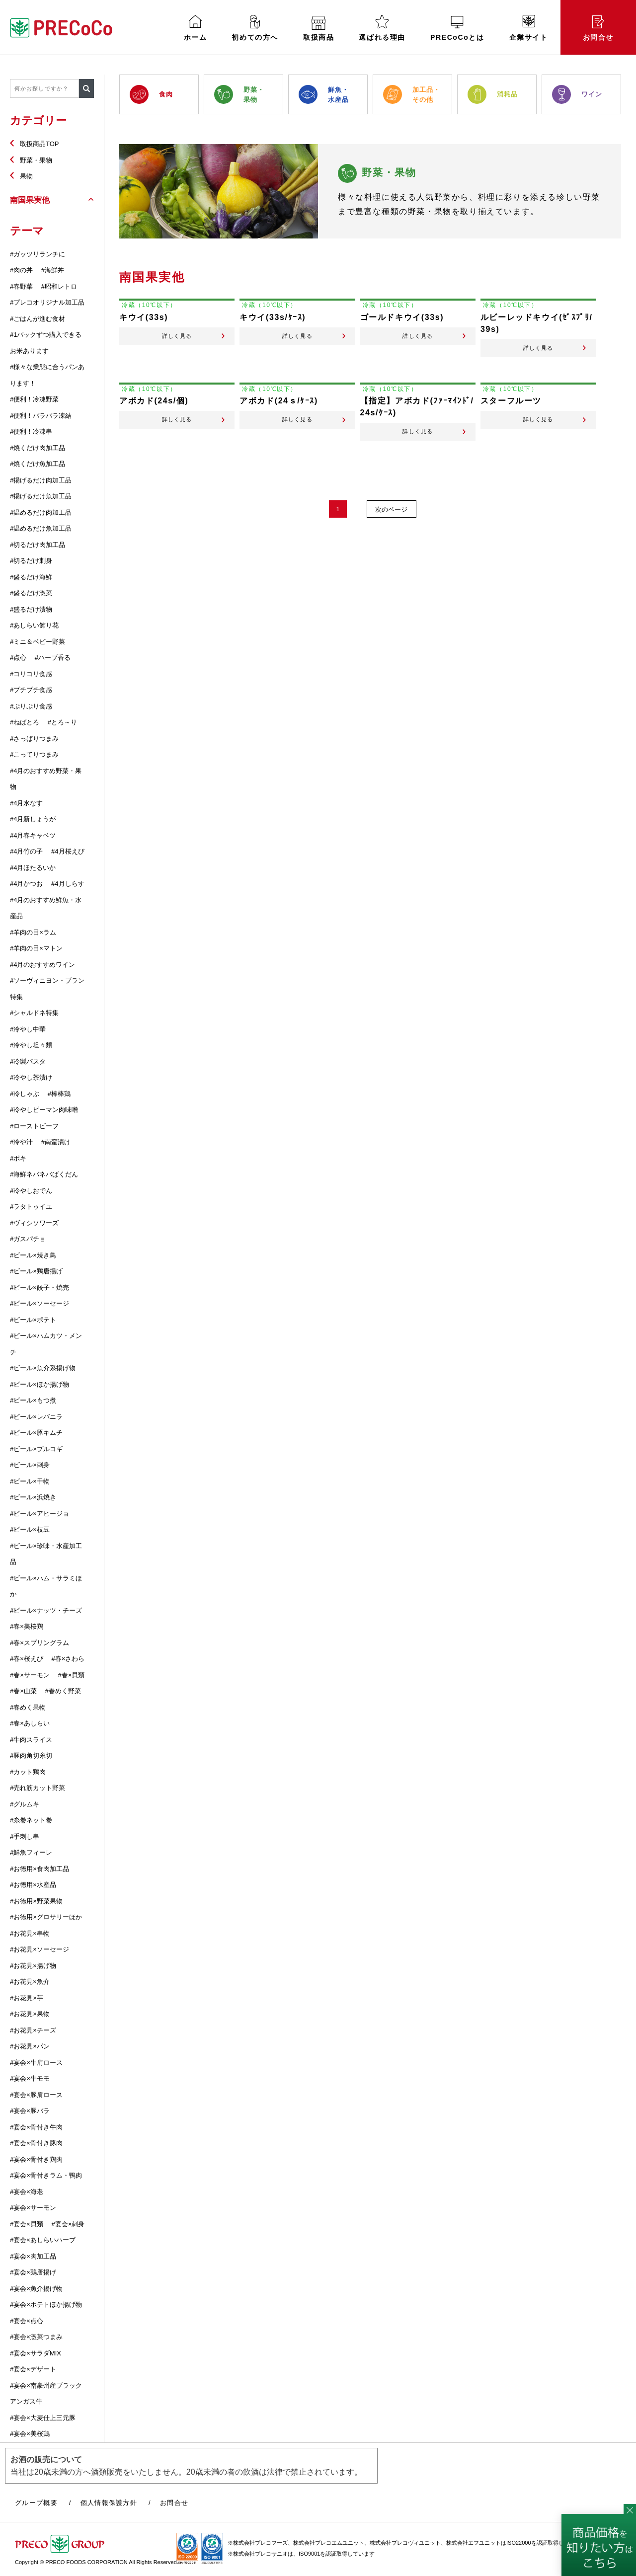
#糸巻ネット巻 (31, 1820)
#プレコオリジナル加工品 (47, 302)
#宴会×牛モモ (30, 2078)
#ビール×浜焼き (33, 1497)
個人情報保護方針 (108, 2502)
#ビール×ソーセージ (39, 1303)
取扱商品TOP (39, 144)
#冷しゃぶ (24, 1093)
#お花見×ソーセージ (39, 1949)
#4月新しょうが (33, 819)
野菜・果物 (36, 160)
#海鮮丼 (52, 270)
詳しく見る (177, 344)
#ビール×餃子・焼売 (39, 1287)
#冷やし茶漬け (31, 1077)
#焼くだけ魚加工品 (37, 464)
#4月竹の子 (26, 851)
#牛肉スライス (31, 1739)
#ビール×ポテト (33, 1320)
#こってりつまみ (34, 754)
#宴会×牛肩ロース (36, 2062)
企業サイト (528, 28)
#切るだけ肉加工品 (37, 544)
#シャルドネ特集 (34, 1012)
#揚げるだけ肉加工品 (41, 480)
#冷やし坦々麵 (31, 1045)
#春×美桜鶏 (26, 1626)
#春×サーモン (30, 1675)
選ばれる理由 (382, 28)
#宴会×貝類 (26, 2224)
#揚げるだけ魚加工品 (41, 496)
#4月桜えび (67, 851)
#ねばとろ (24, 722)
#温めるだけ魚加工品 (41, 528)
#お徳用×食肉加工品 (39, 1869)
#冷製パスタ (28, 1061)
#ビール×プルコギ (36, 1449)
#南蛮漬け (56, 1142)
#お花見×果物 (30, 2014)
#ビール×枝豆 (30, 1529)
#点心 (18, 657)
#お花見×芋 (26, 1998)
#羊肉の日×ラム (33, 932)
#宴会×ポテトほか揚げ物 (46, 2304)
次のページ (393, 527)
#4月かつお (26, 883)
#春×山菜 (23, 1691)
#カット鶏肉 (28, 1772)
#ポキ (18, 1158)
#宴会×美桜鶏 (30, 2433)
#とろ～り (62, 722)
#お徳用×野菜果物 (36, 1901)
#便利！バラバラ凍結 (41, 415)
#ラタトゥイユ (31, 1206)
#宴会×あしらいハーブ (43, 2240)
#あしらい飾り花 (34, 625)
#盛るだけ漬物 (31, 609)
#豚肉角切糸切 (31, 1755)
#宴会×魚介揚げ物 (36, 2288)
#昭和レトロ (59, 286)
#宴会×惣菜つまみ (36, 2337)
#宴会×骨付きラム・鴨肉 (46, 2175)
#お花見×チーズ (33, 2030)
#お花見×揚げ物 (33, 1965)
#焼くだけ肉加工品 (37, 448)
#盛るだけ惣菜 (31, 593)
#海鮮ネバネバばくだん (44, 1174)
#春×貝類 (71, 1675)
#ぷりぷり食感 (31, 706)
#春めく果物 (28, 1707)
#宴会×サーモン (33, 2207)
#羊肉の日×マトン (36, 948)
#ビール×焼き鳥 (33, 1255)
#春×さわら (67, 1658)
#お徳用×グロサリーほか (46, 1917)
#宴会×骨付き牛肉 (36, 2127)
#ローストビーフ (34, 1126)
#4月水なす (26, 803)
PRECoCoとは (457, 28)
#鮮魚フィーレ (31, 1852)
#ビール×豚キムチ (36, 1432)
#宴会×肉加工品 (33, 2256)
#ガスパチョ (28, 1239)
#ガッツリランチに (37, 254)
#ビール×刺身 (30, 1465)
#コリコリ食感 (31, 674)
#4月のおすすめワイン (42, 964)
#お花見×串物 (30, 1933)
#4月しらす (67, 883)
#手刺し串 (24, 1836)
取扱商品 (318, 28)
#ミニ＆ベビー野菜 (37, 641)
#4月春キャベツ (33, 835)
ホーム (195, 28)
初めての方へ (255, 28)
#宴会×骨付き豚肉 (36, 2143)
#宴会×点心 (26, 2321)
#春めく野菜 (62, 1691)
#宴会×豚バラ (30, 2110)
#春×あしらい (30, 1723)
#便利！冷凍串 (31, 431)
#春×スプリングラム (39, 1642)
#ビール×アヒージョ (39, 1513)
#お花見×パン (30, 2046)
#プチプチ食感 (31, 690)
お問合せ (598, 28)
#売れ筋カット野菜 (37, 1788)
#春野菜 (21, 286)
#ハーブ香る (53, 657)
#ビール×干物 (30, 1481)
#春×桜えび (26, 1658)
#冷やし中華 (28, 1029)
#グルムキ (24, 1804)
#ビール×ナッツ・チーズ (46, 1610)
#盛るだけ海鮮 (31, 577)
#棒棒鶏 (59, 1093)
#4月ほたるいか (33, 867)
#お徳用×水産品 (33, 1884)
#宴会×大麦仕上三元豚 (43, 2417)
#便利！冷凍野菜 (34, 399)
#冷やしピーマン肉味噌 (44, 1109)
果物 (26, 176)
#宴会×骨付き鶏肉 (36, 2159)
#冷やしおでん (31, 1190)
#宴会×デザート (33, 2369)
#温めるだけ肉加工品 (41, 512)
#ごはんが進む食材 (37, 318)
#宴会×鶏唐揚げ (33, 2272)
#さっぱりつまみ (34, 738)
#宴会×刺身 (67, 2224)
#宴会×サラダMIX (35, 2353)
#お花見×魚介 (30, 1981)
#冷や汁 (21, 1142)
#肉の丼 (21, 270)
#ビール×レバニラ (36, 1416)
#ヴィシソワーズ (34, 1223)
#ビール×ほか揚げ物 (39, 1384)
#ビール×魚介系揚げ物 (43, 1368)
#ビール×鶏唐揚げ (36, 1271)
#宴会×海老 (26, 2191)
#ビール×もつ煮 (33, 1400)
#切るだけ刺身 (31, 560)
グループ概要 (36, 2502)
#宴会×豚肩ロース (36, 2095)
